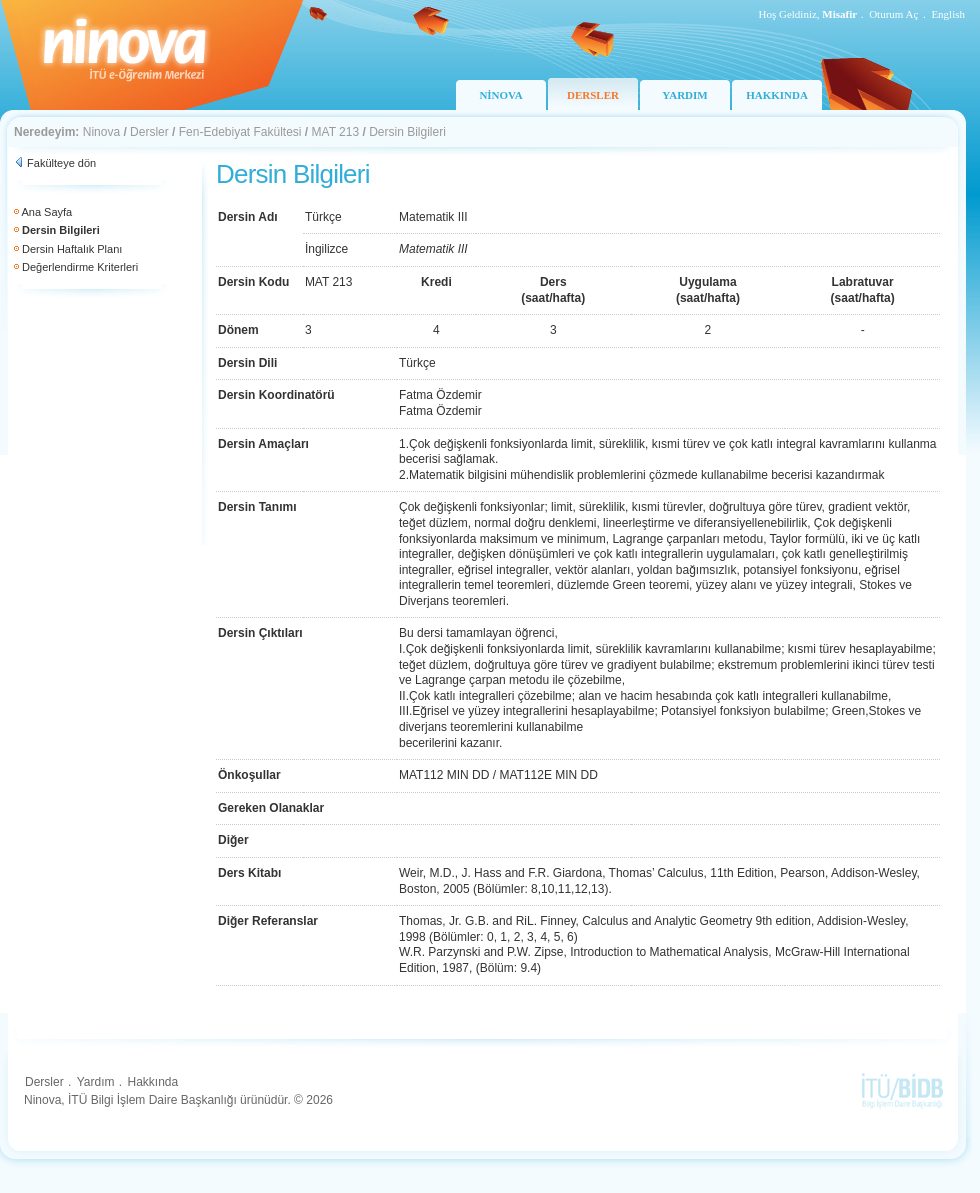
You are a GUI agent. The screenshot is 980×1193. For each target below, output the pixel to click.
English (948, 14)
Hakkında (152, 1082)
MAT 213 (336, 132)
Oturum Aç (893, 14)
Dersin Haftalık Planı (72, 249)
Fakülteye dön (61, 163)
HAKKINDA (777, 95)
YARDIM (684, 95)
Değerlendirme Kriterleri (80, 267)
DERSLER (593, 95)
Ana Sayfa (46, 212)
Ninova (101, 132)
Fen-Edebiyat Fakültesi (240, 132)
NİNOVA (500, 95)
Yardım (96, 1082)
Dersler (149, 132)
